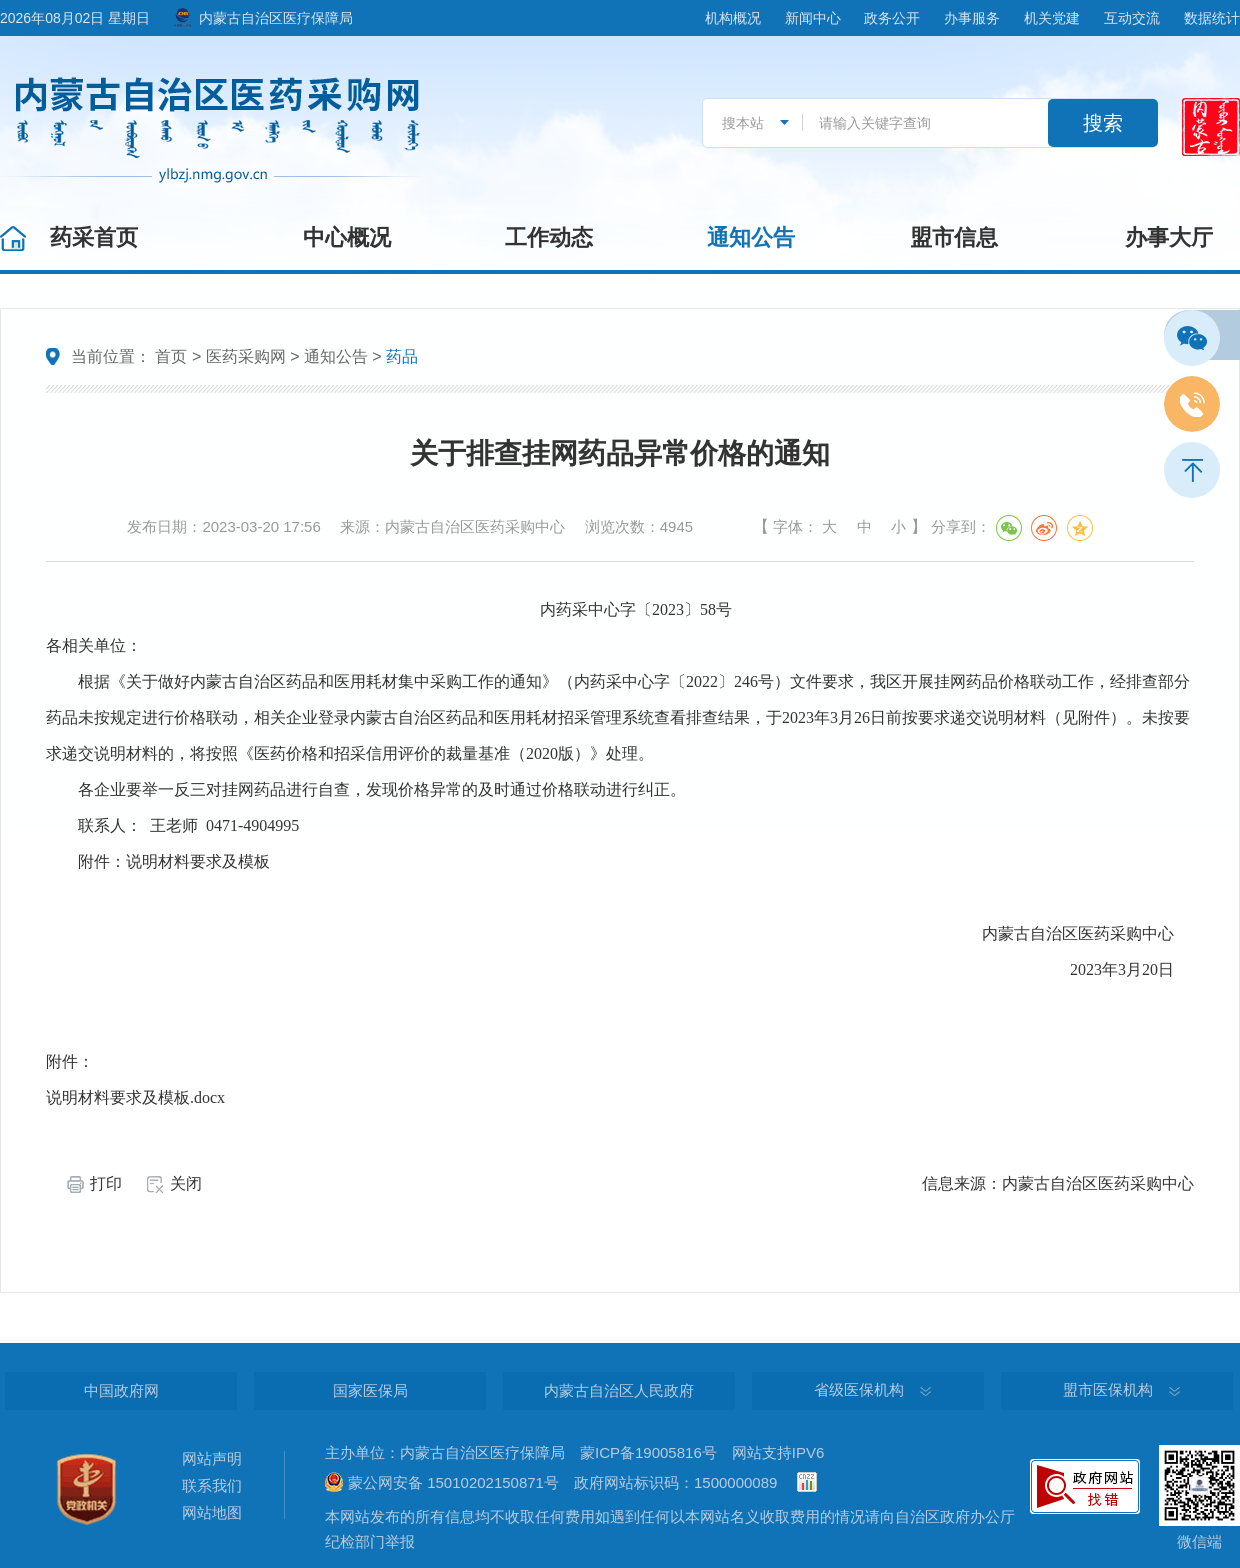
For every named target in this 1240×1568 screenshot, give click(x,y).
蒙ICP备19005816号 (648, 1452)
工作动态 (549, 237)
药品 (402, 356)
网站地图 (212, 1512)
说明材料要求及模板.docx (135, 1097)
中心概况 (347, 237)
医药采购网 (246, 356)
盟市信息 (954, 237)
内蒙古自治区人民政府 (619, 1390)
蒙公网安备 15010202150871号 (453, 1482)
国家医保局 (370, 1390)
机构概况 (733, 18)
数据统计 (1212, 18)
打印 (106, 1183)
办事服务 (972, 18)
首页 (171, 356)
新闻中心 (813, 18)
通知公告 (751, 237)
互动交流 (1132, 18)
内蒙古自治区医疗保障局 (276, 18)
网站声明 (212, 1458)
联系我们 (212, 1485)
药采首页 (94, 237)
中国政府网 (121, 1390)
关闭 (186, 1183)
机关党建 (1052, 18)
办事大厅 (1169, 237)
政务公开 (892, 18)
